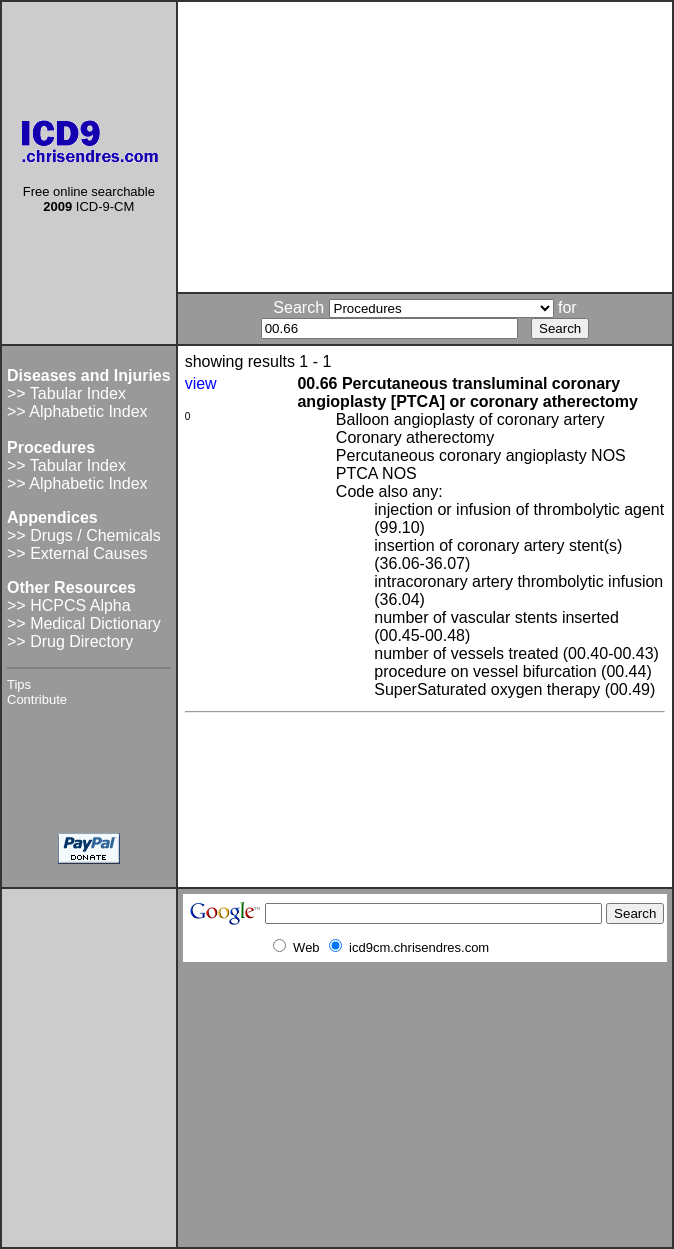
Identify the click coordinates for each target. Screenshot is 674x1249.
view (201, 383)
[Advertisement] (425, 147)
